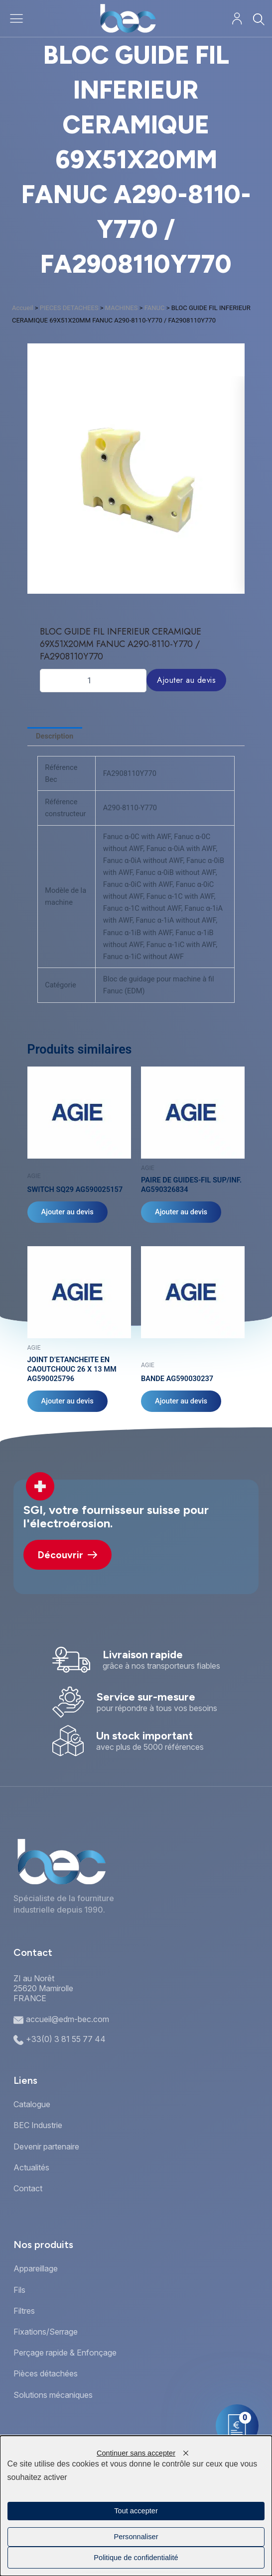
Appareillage (35, 2268)
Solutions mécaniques (53, 2395)
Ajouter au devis (186, 680)
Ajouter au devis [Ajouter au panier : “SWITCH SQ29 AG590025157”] (67, 1211)
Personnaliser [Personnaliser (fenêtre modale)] (136, 2537)
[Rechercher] (258, 19)
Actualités (31, 2167)
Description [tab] (54, 736)
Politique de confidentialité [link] (136, 2558)
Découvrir (67, 1555)
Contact (27, 2188)
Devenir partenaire (46, 2146)
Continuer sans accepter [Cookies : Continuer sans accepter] (136, 2453)
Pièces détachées (45, 2373)
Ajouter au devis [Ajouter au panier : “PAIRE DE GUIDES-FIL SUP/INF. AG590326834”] (181, 1211)
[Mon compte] (237, 18)
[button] (132, 586)
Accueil (22, 308)
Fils (19, 2290)
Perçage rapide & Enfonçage (65, 2353)
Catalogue (31, 2104)
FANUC (154, 308)
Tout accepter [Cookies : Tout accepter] (136, 2511)
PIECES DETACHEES (69, 308)
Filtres (24, 2311)
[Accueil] (128, 18)
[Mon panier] (237, 2425)
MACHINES (121, 308)
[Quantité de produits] (93, 680)
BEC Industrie (37, 2125)
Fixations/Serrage (45, 2332)
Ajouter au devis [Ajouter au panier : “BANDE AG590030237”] (181, 1400)
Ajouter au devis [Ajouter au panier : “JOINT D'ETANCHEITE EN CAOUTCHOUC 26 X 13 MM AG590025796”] (67, 1400)
